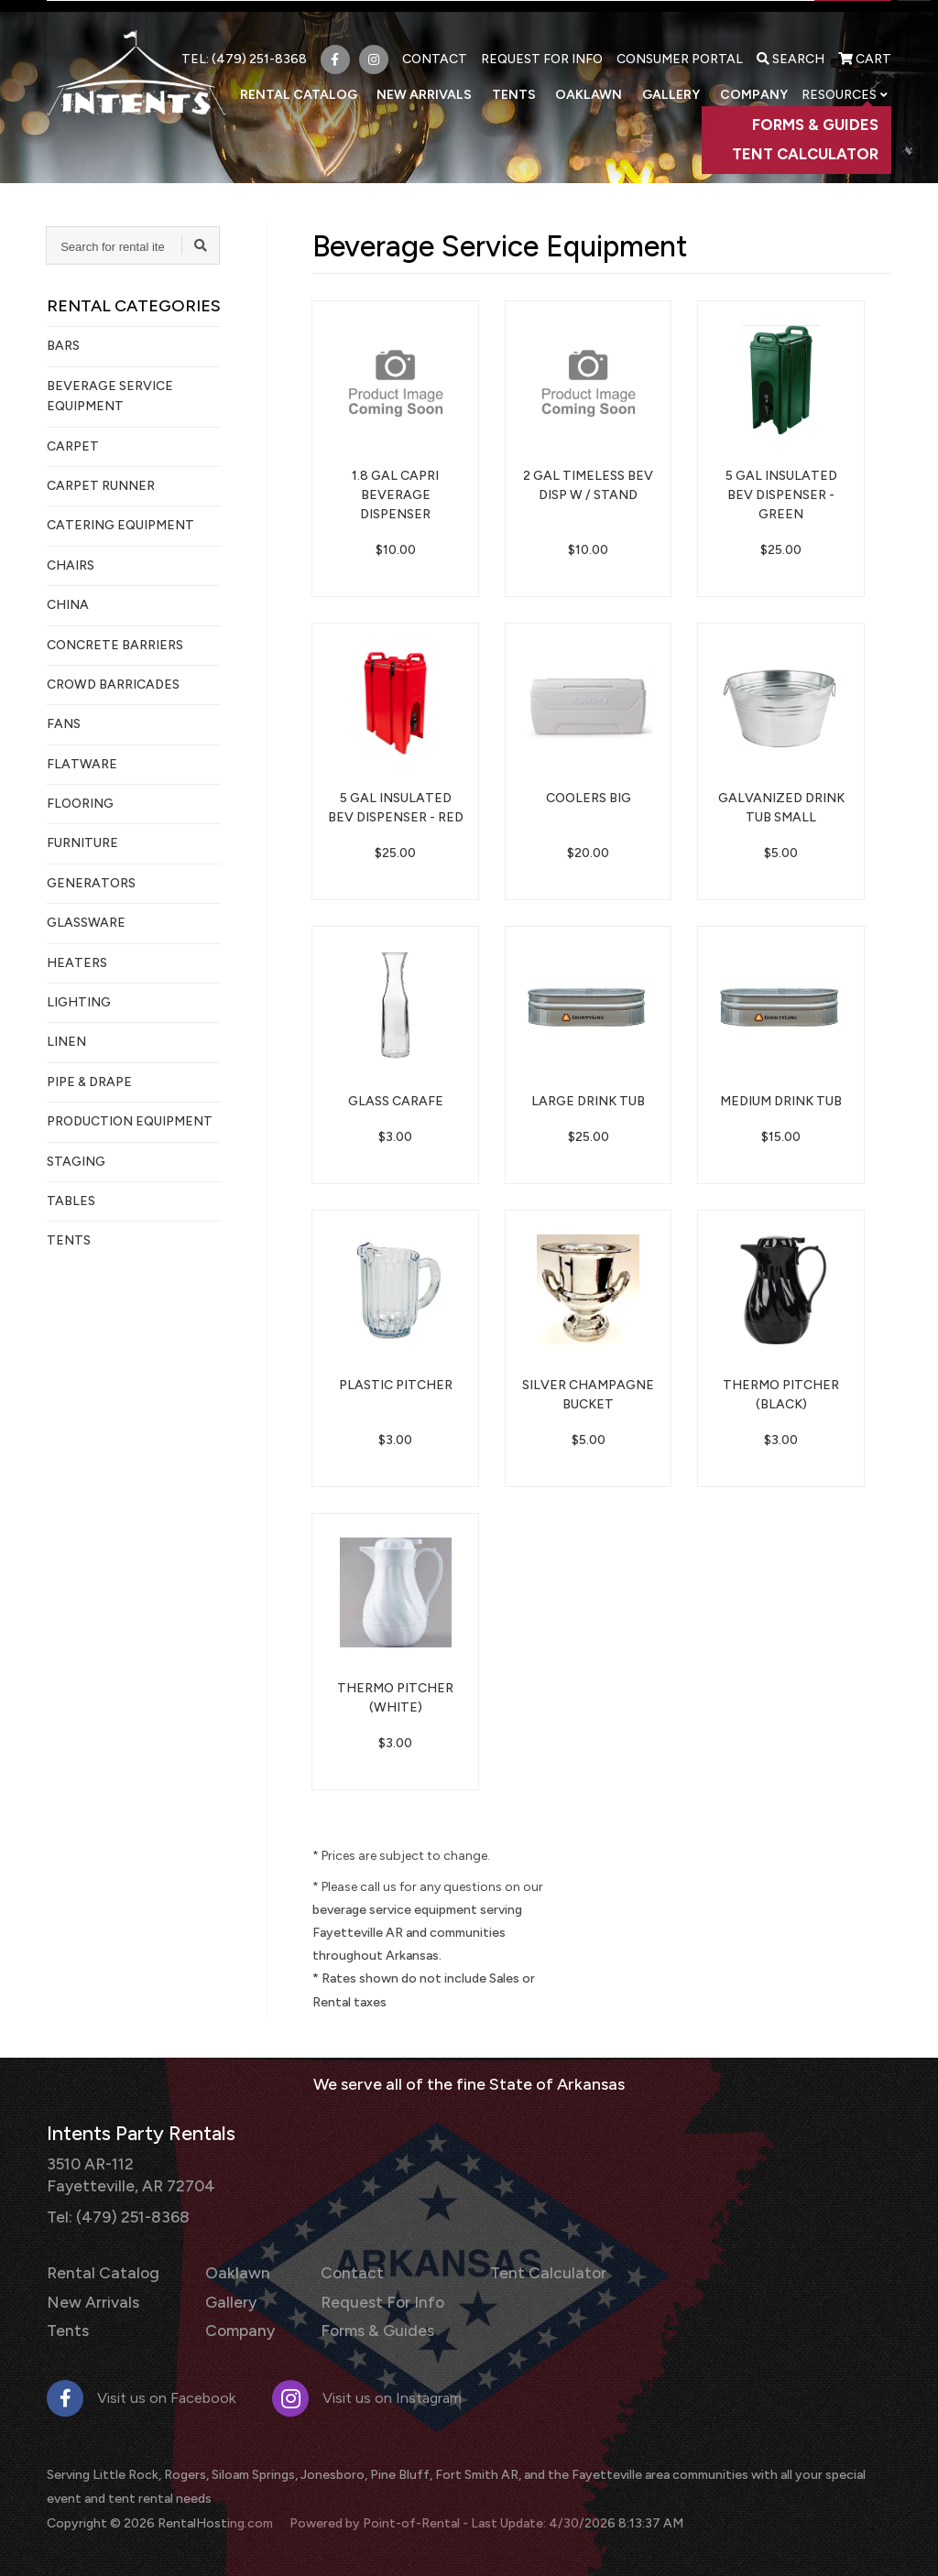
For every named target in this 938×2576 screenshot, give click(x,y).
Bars (63, 345)
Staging (76, 1161)
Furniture (82, 843)
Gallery (678, 83)
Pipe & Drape (89, 1082)
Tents (534, 83)
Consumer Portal (679, 48)
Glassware (86, 922)
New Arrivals (450, 83)
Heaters (77, 963)
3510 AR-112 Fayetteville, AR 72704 (125, 2172)
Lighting (79, 1002)
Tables (71, 1201)
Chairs (70, 565)
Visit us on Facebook (141, 2387)
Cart (864, 48)
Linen (66, 1041)
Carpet (73, 446)
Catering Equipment (120, 525)
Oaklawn (603, 83)
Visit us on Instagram (367, 2387)
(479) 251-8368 (259, 48)
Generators (91, 883)
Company (755, 83)
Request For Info (542, 48)
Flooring (80, 803)
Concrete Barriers (115, 645)
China (68, 605)
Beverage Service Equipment (110, 396)
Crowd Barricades (113, 684)
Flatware (82, 764)
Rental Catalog (330, 83)
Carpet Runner (101, 486)
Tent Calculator (519, 2268)
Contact (434, 48)
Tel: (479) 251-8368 (114, 2212)
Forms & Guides (360, 2321)
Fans (64, 724)
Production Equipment (130, 1121)
